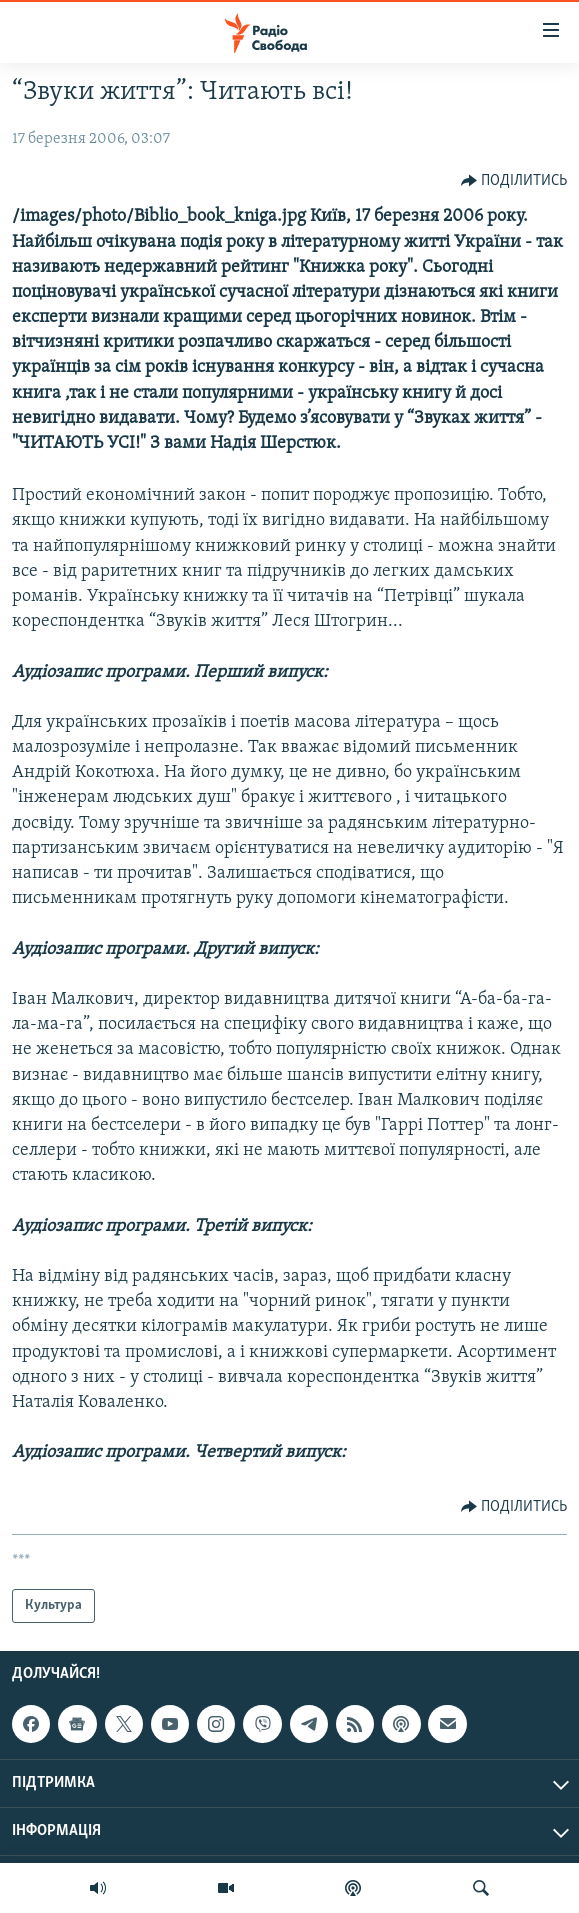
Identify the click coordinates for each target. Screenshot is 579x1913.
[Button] (514, 181)
